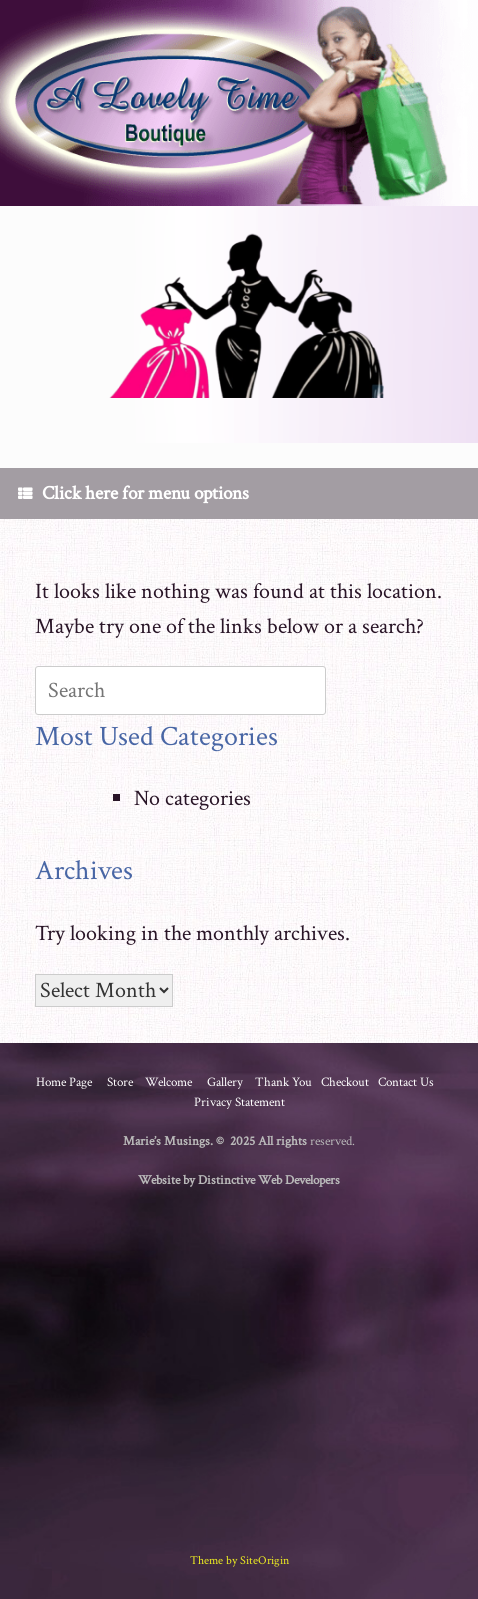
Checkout (345, 1082)
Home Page (64, 1082)
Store (120, 1082)
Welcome (168, 1082)
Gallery (225, 1082)
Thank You (283, 1082)
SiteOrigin (264, 1560)
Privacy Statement (239, 1102)
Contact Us (406, 1082)
